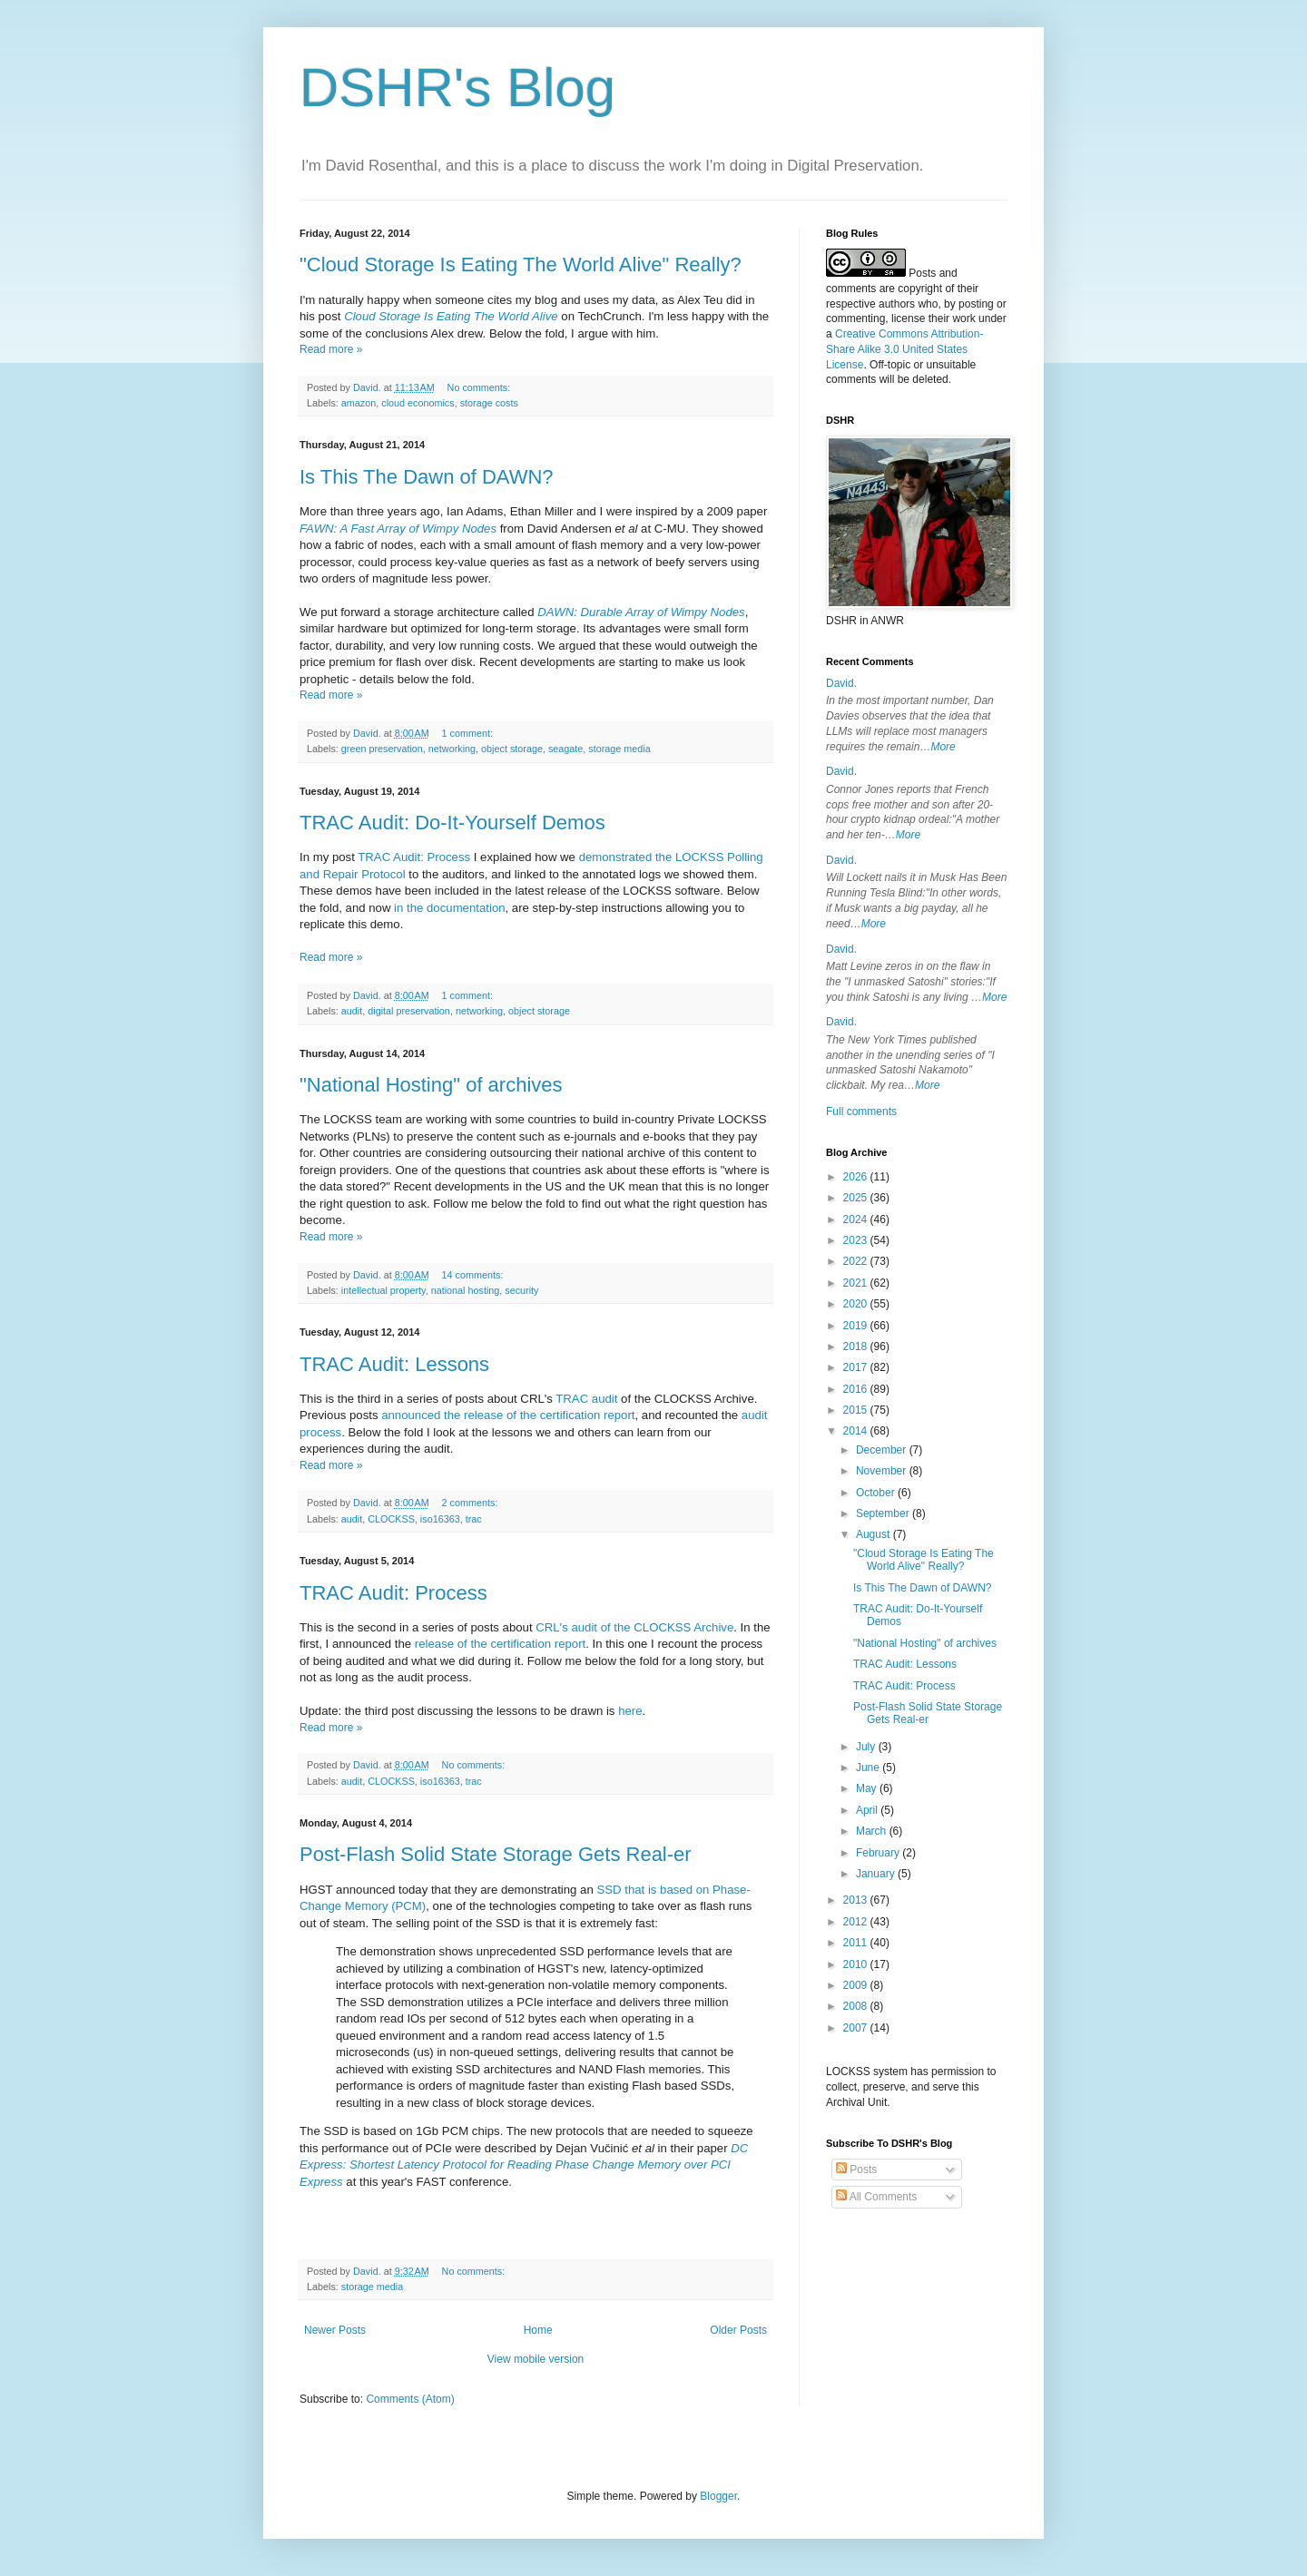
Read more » (331, 349)
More (942, 746)
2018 (856, 1346)
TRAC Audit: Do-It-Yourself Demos (452, 822)
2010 (856, 1964)
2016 (856, 1389)
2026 (856, 1176)
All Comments (876, 2196)
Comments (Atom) (410, 2399)
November (882, 1470)
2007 (856, 2028)
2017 (856, 1367)
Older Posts (738, 2330)
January (877, 1873)
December (882, 1450)
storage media (619, 748)
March (872, 1831)
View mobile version (536, 2359)
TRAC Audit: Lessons (394, 1364)
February (879, 1852)
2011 (856, 1942)
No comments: (480, 387)
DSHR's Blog (457, 87)
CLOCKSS (391, 1518)
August (874, 1534)
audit (351, 1010)
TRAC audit (586, 1399)
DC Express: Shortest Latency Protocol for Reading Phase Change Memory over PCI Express (524, 2165)
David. (841, 683)
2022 (856, 1261)
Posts (856, 2169)
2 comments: (471, 1502)
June (869, 1767)
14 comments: (474, 1274)
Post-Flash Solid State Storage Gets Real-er (496, 1854)
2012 (856, 1921)
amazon (358, 402)
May (868, 1788)
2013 (856, 1900)
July (867, 1746)
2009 (856, 1985)
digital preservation (409, 1010)
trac (474, 1518)
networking (452, 748)
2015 (856, 1410)
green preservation (382, 748)
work (963, 318)
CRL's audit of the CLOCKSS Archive (634, 1627)
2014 (856, 1431)
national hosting (465, 1290)
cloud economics (417, 402)
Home (538, 2330)
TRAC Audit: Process (414, 857)
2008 (856, 2006)
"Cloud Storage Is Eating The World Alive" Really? (521, 264)
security (521, 1290)
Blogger (718, 2496)
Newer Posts (335, 2330)
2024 (856, 1219)
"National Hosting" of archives (431, 1084)
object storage (512, 748)
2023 (856, 1240)
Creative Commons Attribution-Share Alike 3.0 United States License (904, 349)
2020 (856, 1304)
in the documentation (449, 908)
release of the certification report (500, 1643)
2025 (856, 1197)
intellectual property (383, 1290)
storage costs (489, 402)
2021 (856, 1283)
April (868, 1810)
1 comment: (469, 733)
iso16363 (440, 1518)
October (877, 1492)
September (884, 1513)
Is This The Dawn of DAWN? (427, 476)
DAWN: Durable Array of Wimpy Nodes (641, 612)
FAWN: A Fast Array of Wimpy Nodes (398, 528)
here (630, 1711)
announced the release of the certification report (507, 1415)
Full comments (861, 1111)
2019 (856, 1325)
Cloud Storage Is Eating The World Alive (451, 316)
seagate (565, 748)
